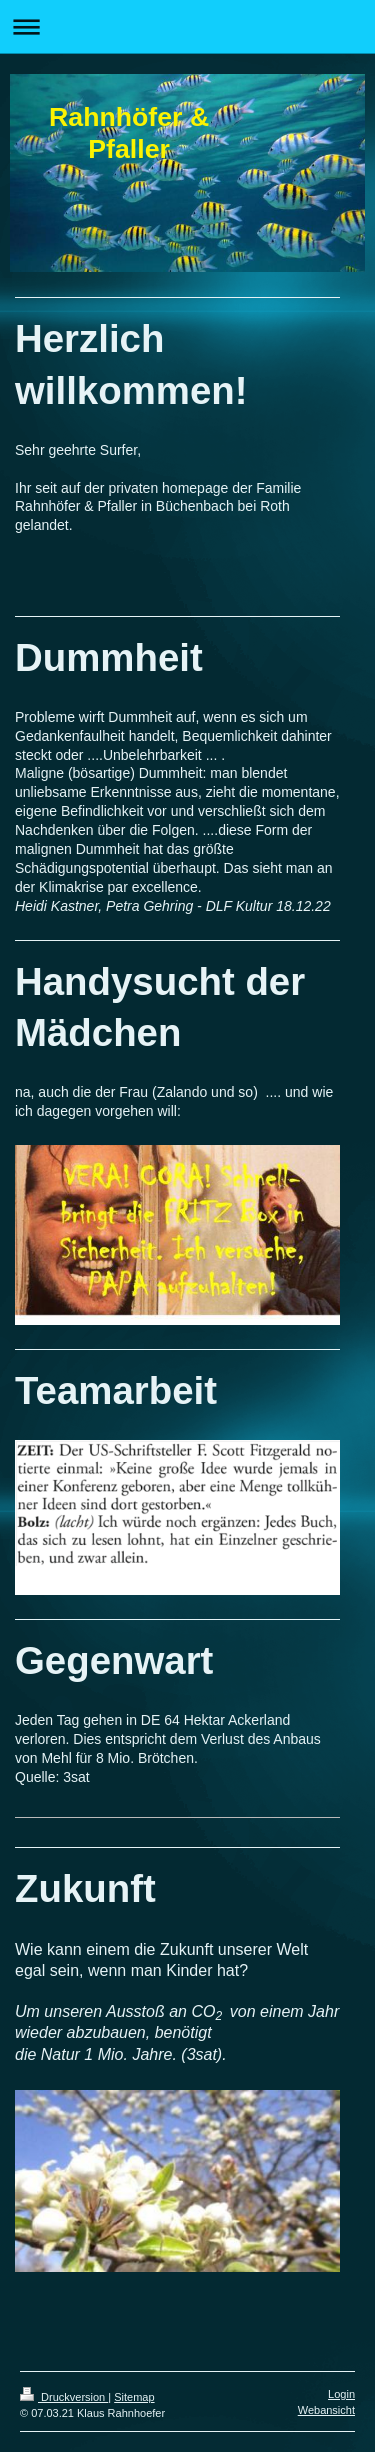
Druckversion (64, 2397)
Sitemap (134, 2397)
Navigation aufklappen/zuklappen (187, 26)
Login (341, 2394)
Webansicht (326, 2410)
